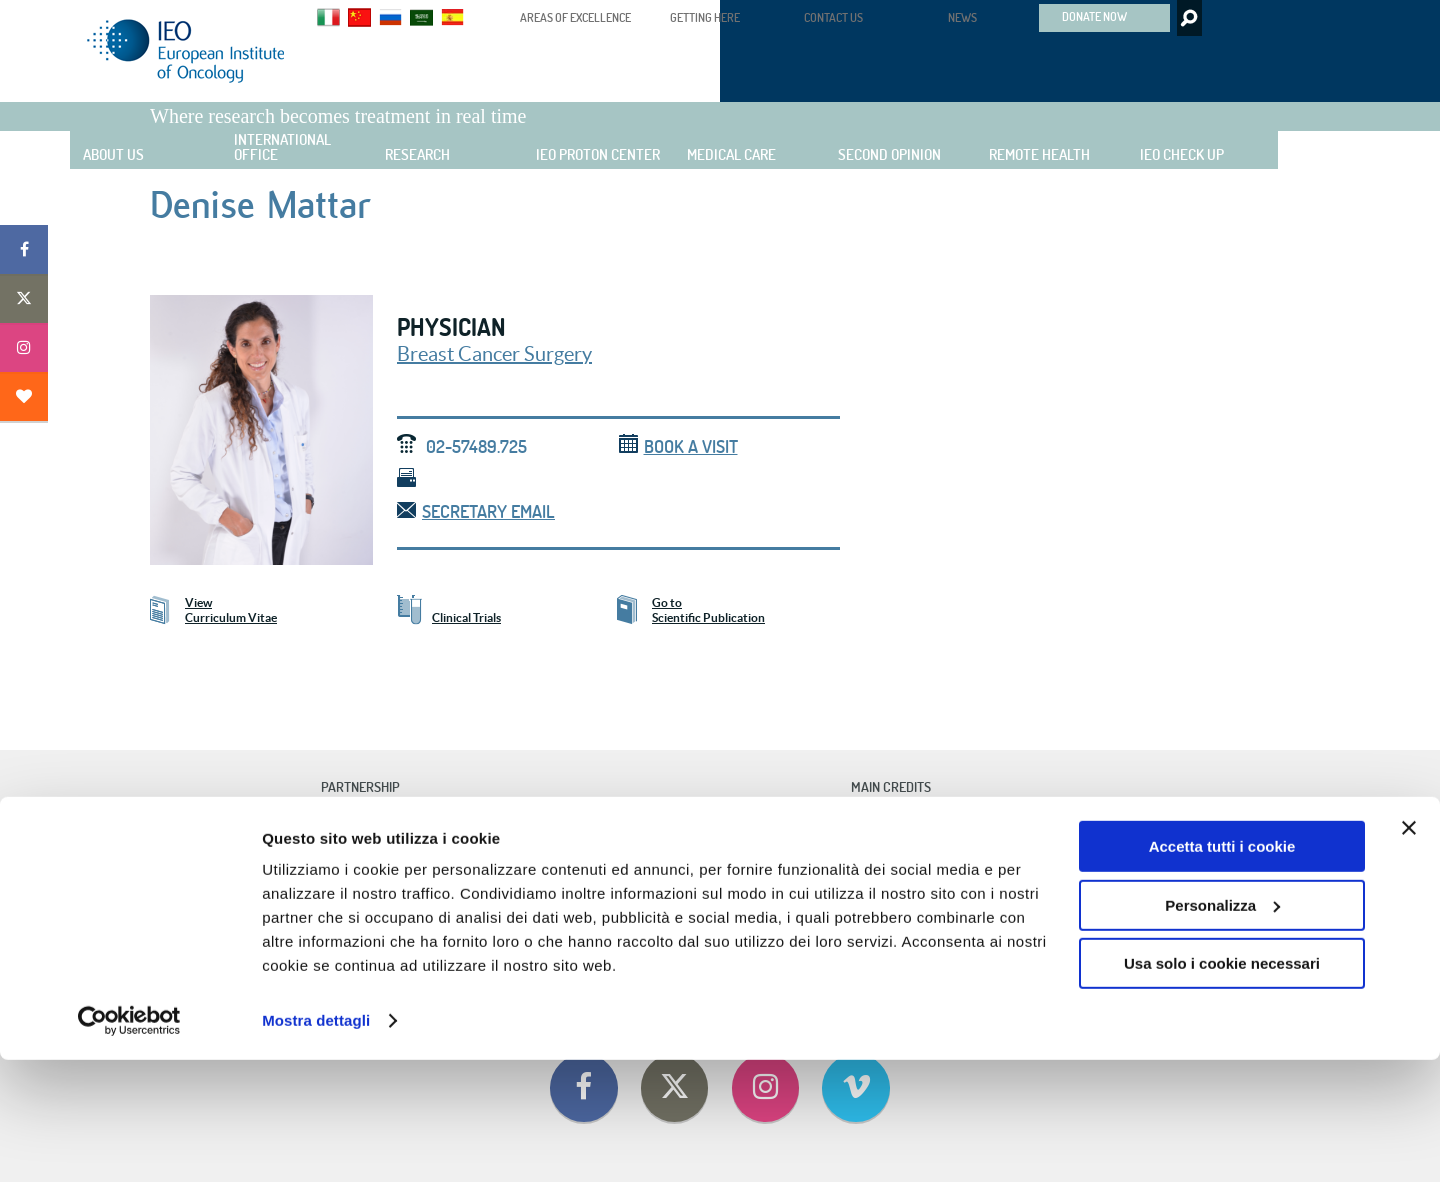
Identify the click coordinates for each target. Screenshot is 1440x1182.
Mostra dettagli (316, 1142)
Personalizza (1222, 1026)
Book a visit (678, 446)
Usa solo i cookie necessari (1222, 1085)
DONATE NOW (1094, 16)
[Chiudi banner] (1409, 950)
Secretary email (476, 511)
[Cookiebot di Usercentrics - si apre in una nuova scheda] (129, 1143)
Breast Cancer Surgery (494, 354)
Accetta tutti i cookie (1222, 968)
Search (1187, 18)
